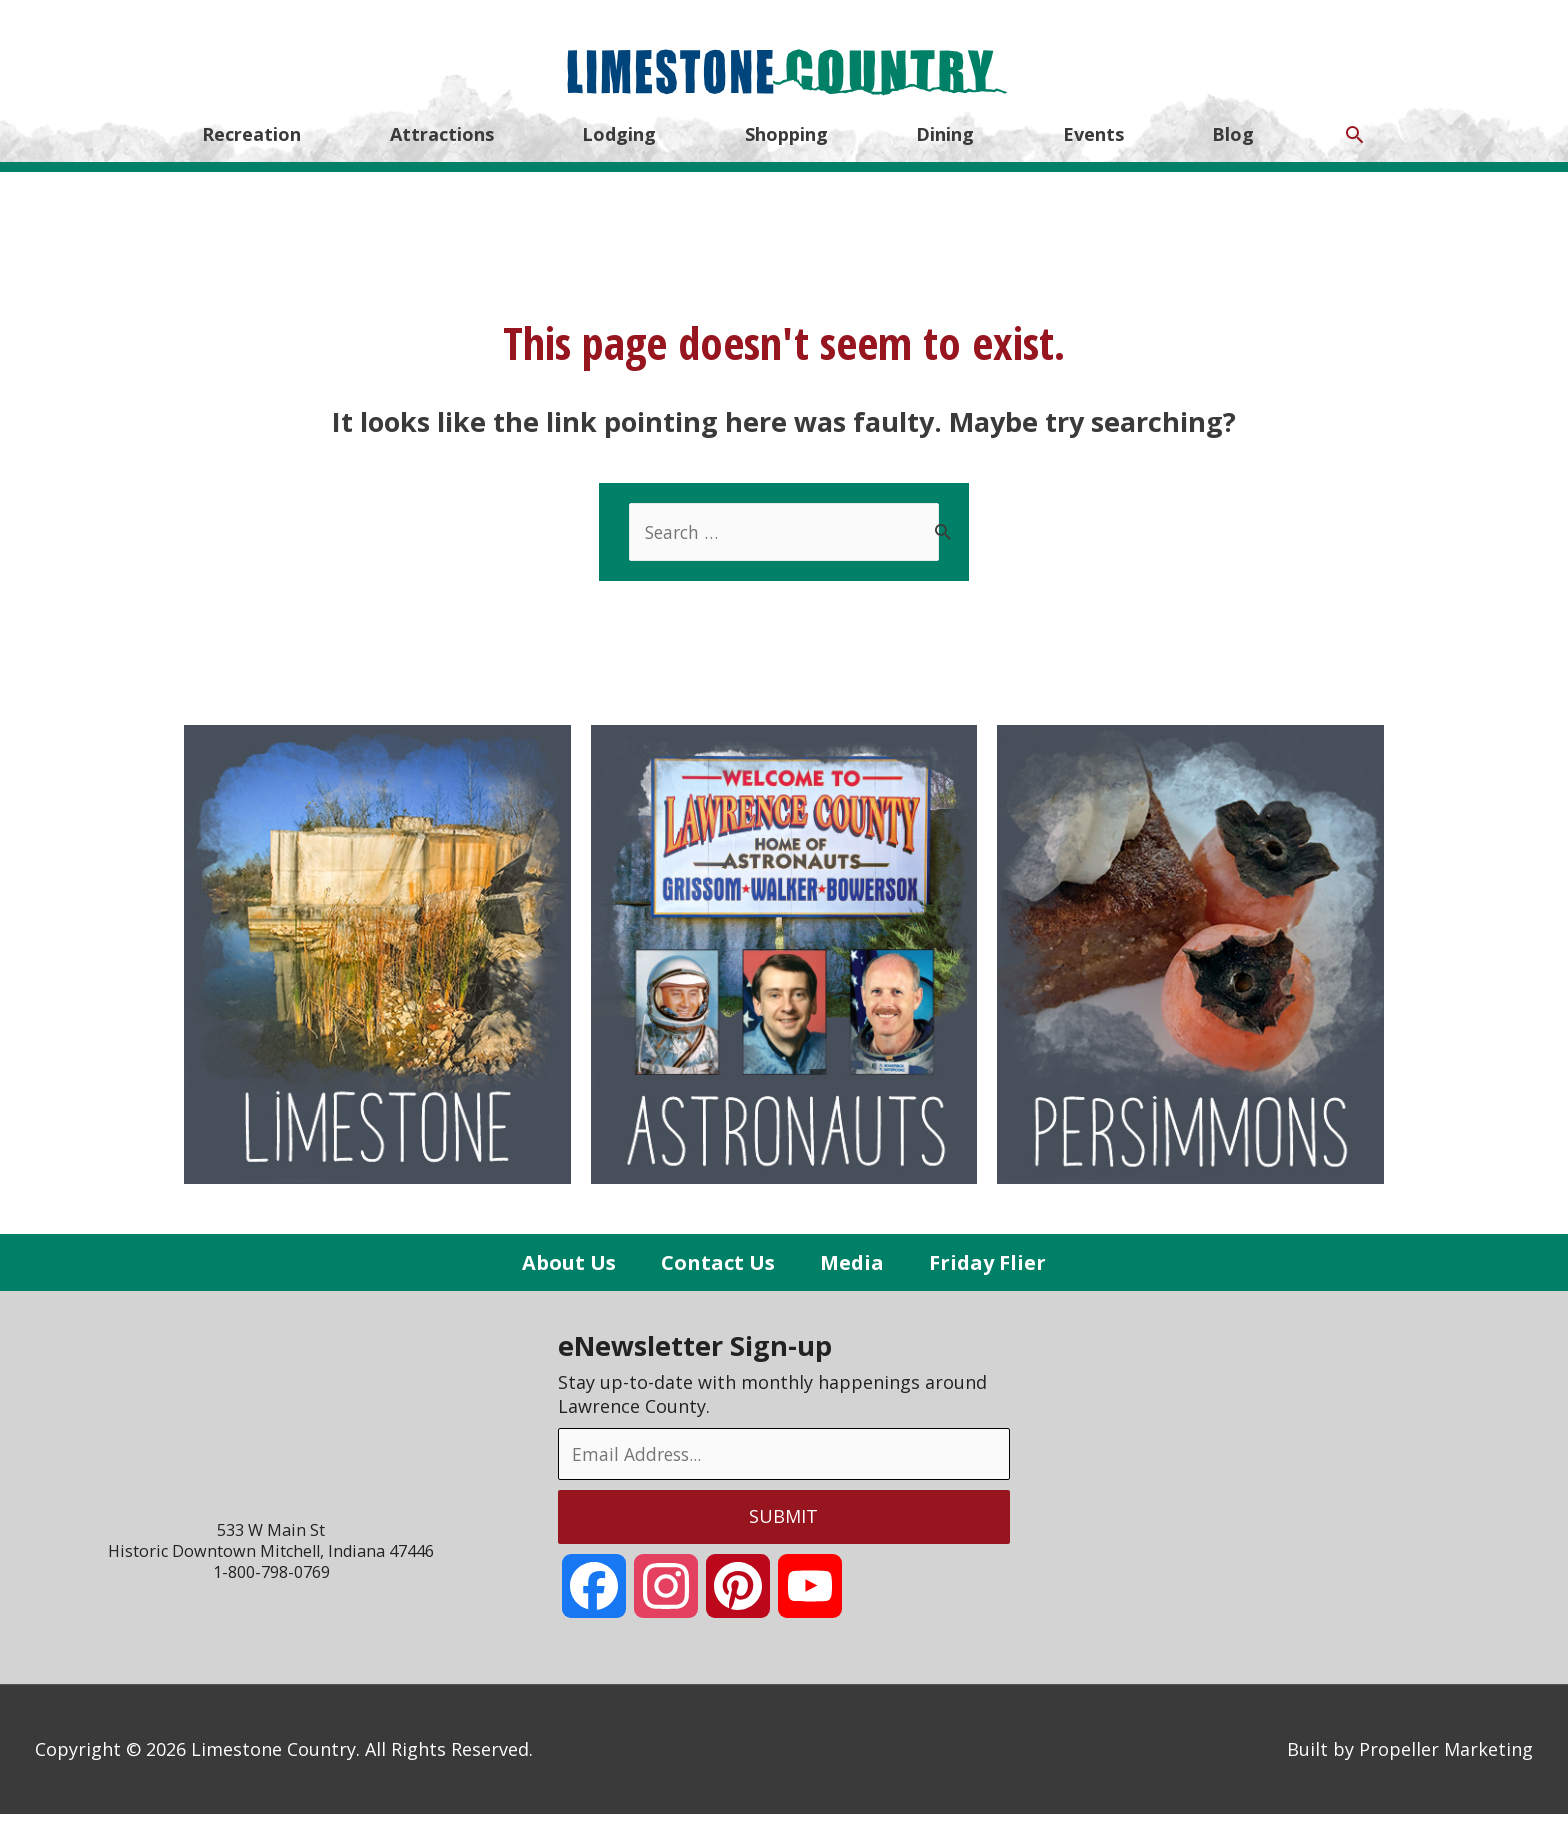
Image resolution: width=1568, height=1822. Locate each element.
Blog (1233, 148)
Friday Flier (990, 1269)
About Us (565, 1269)
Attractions (442, 148)
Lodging (619, 148)
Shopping (786, 148)
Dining (945, 148)
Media (852, 1269)
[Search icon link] (1354, 147)
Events (1093, 148)
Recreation (251, 148)
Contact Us (716, 1269)
